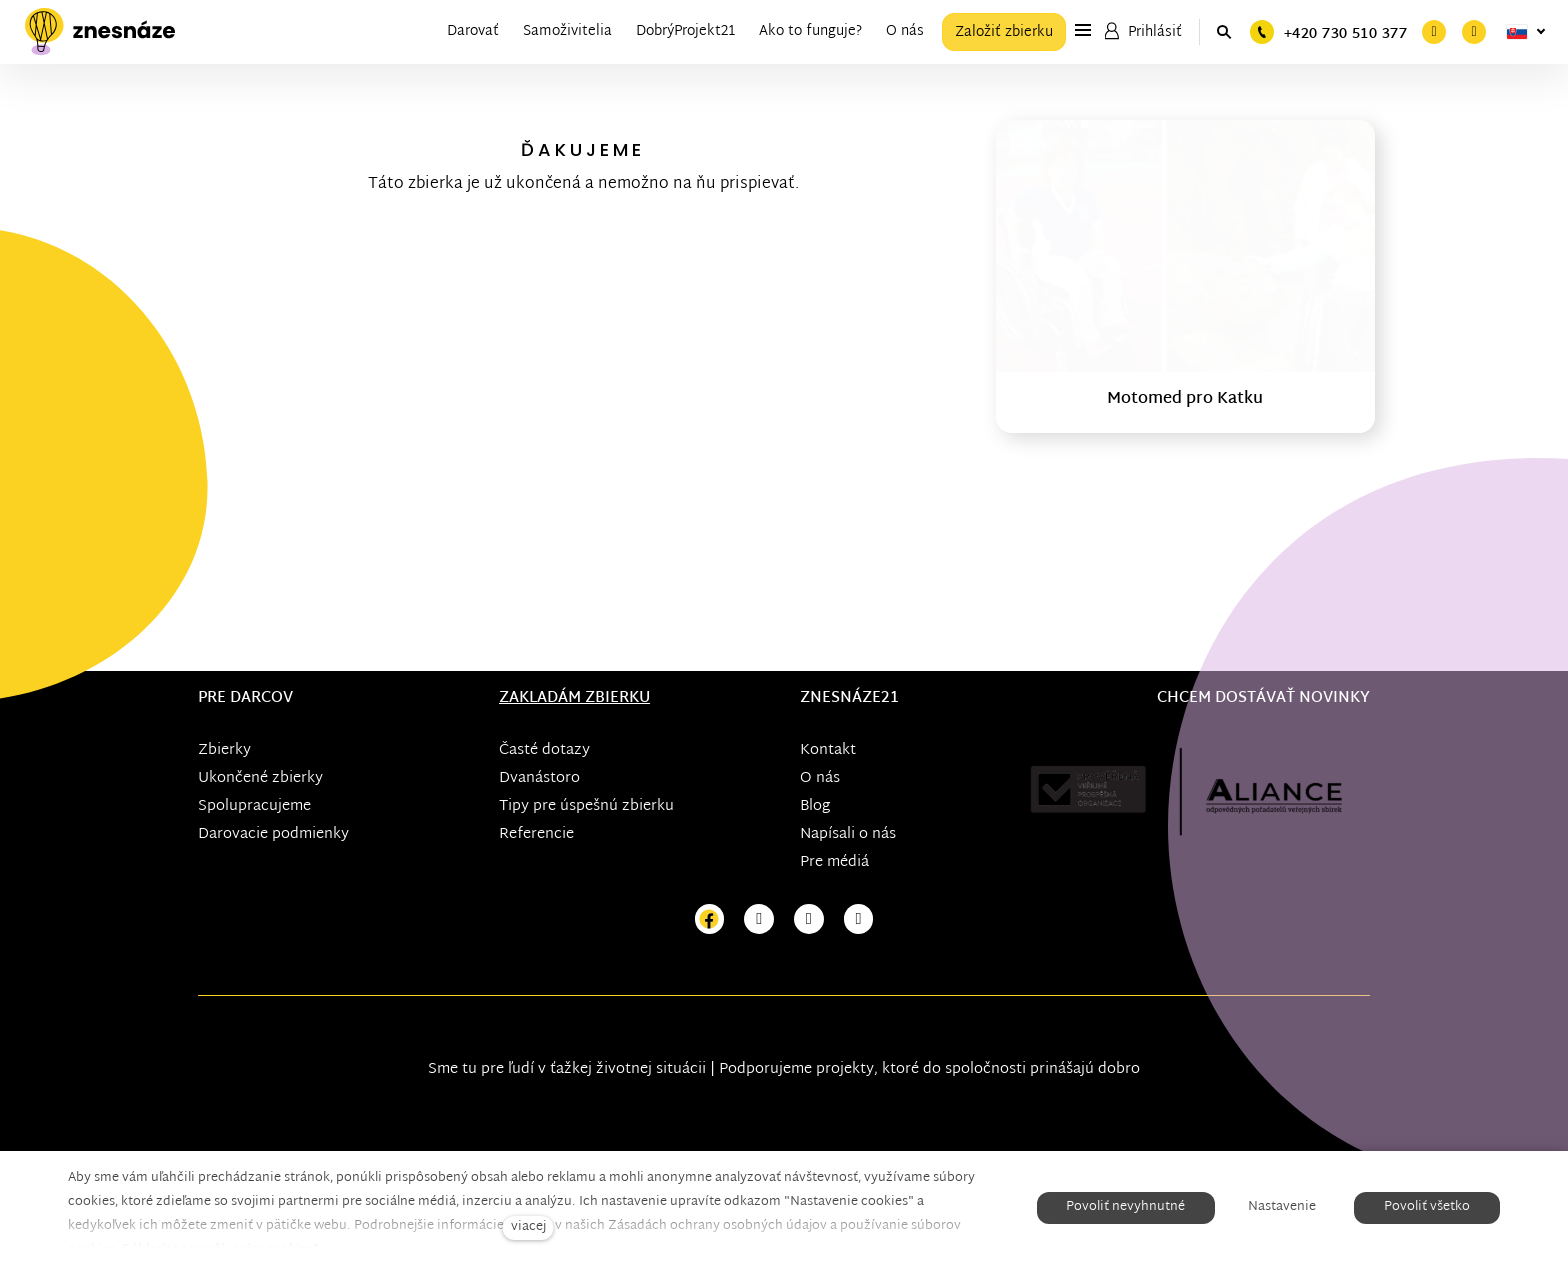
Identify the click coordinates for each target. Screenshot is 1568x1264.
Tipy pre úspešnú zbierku (586, 806)
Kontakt (828, 750)
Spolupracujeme (254, 806)
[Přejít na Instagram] (759, 919)
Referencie (536, 834)
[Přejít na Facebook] (710, 919)
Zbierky (224, 750)
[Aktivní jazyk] (1526, 32)
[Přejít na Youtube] (809, 919)
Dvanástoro (539, 778)
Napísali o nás (848, 834)
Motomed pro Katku (1185, 399)
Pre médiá (834, 862)
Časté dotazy (544, 750)
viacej (528, 1227)
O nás (820, 778)
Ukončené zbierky (260, 778)
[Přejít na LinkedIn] (859, 919)
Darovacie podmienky (273, 834)
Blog (815, 806)
